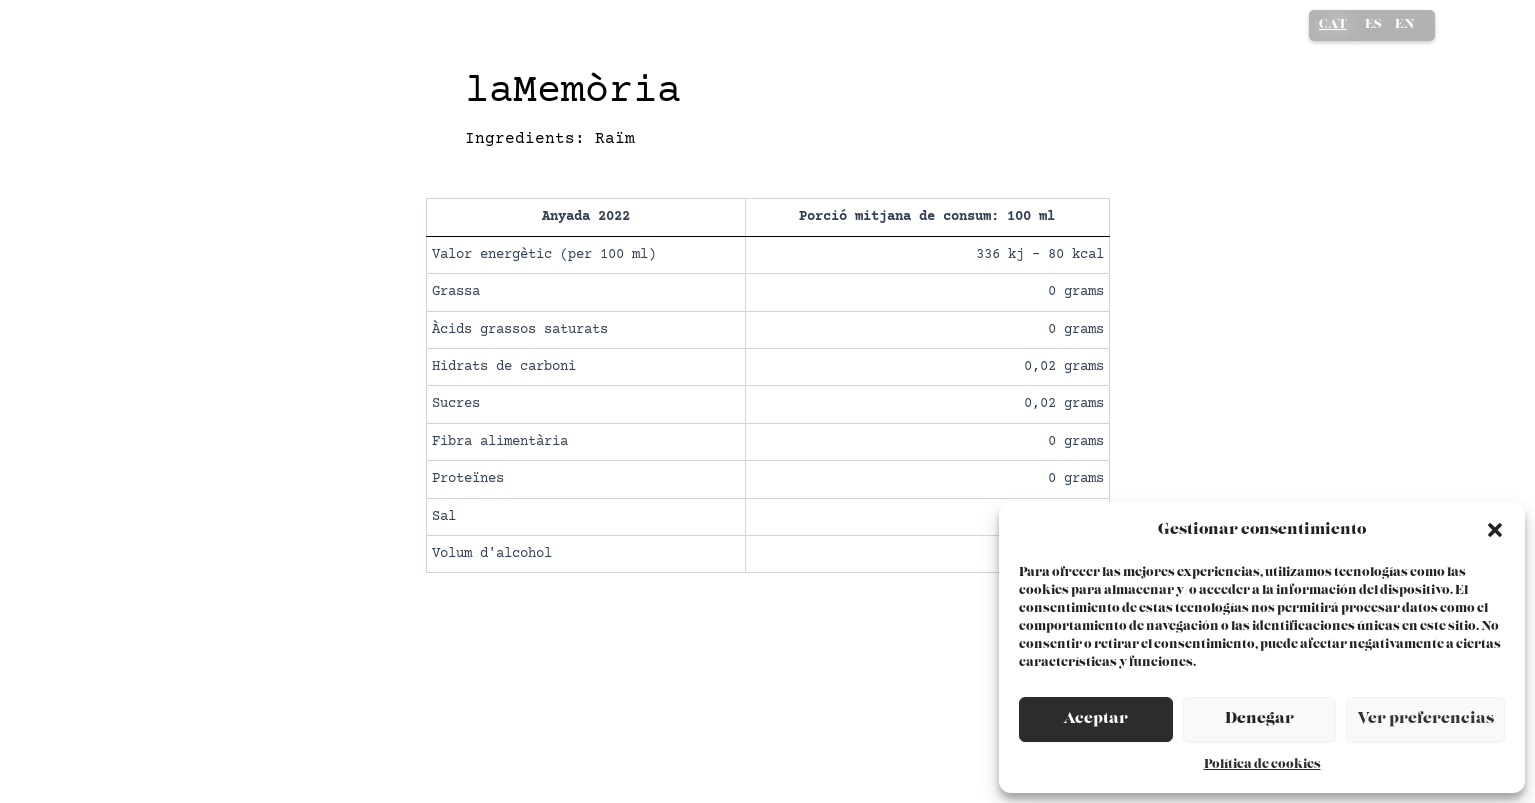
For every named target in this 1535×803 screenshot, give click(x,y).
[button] (1495, 530)
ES (1373, 24)
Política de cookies (1262, 764)
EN (1405, 24)
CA (1333, 26)
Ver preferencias (1425, 718)
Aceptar (1095, 718)
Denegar (1259, 718)
